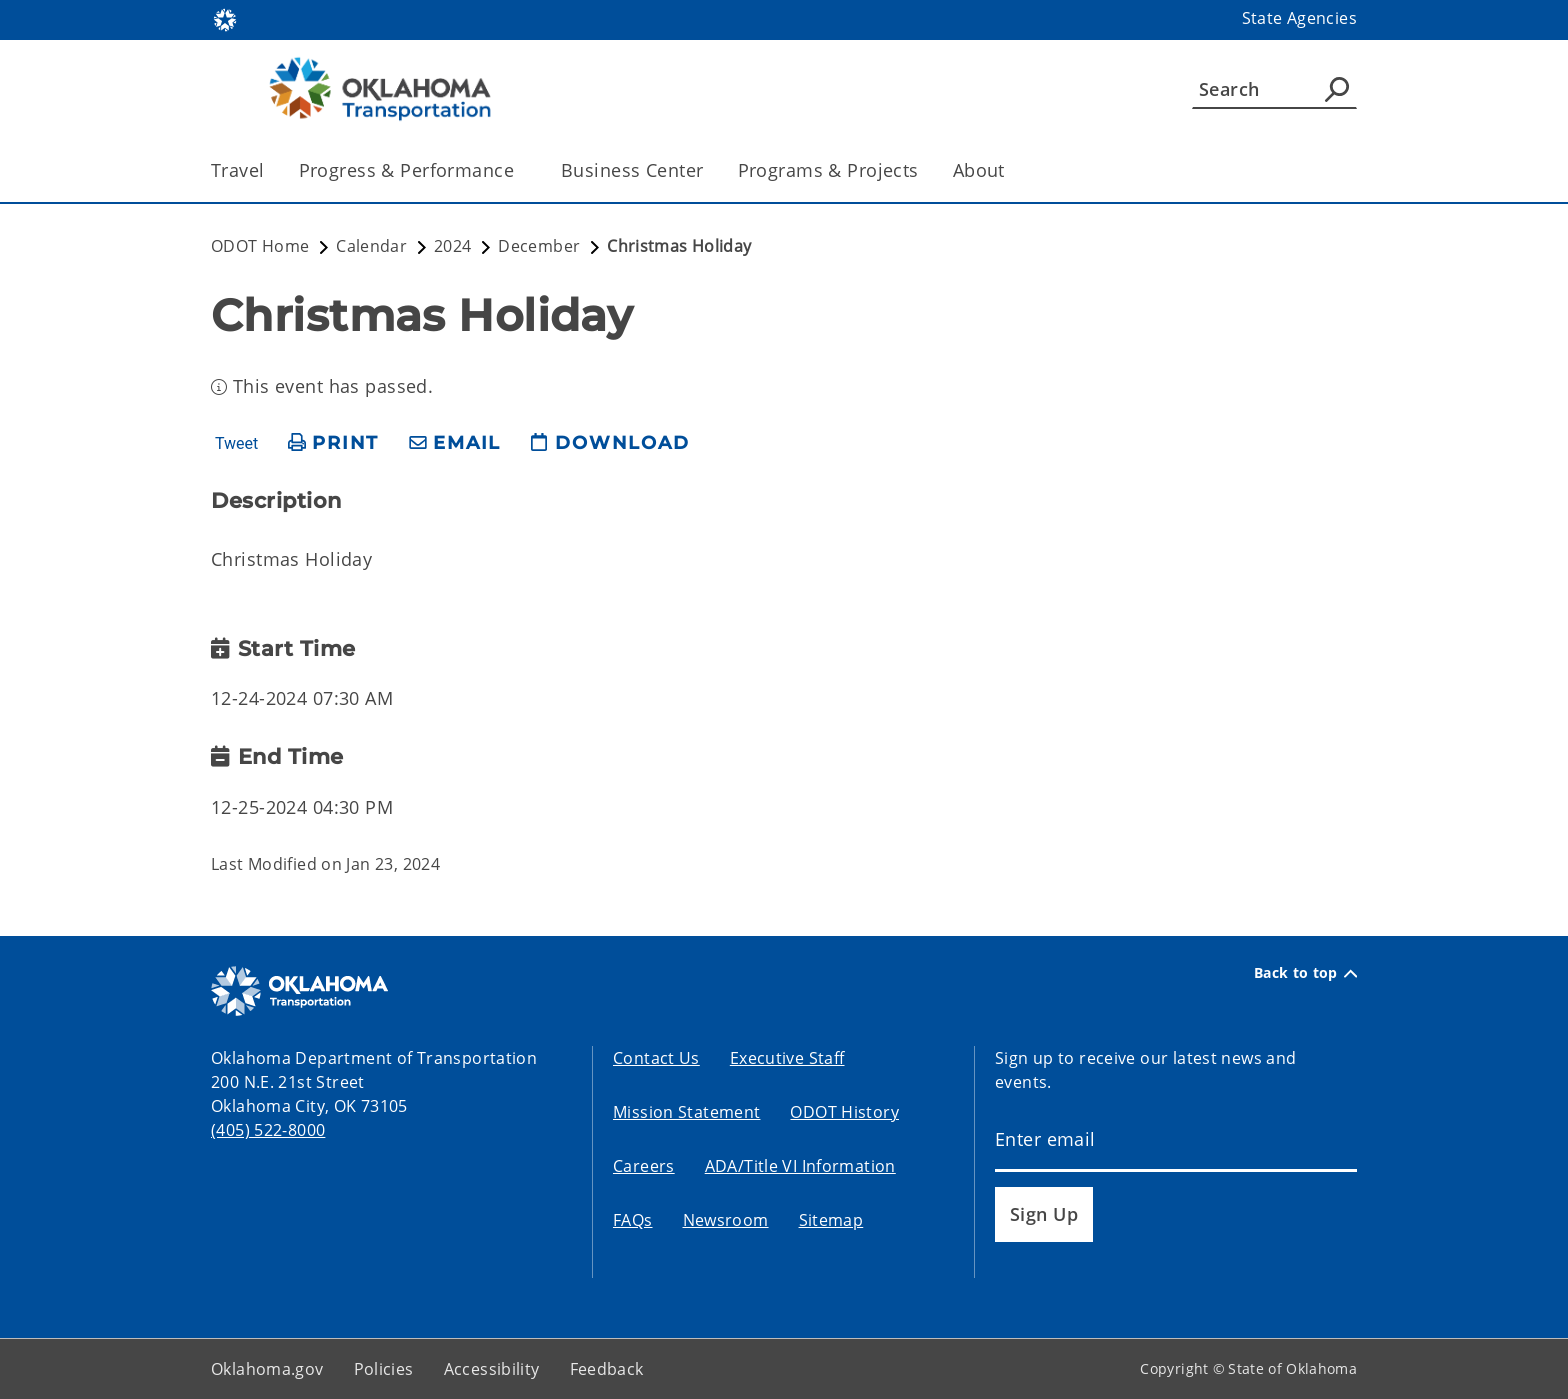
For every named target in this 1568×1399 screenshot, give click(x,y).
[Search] (1274, 89)
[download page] (610, 443)
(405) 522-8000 (268, 1130)
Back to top (1305, 973)
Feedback (607, 1369)
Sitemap (831, 1220)
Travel (238, 170)
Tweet (236, 444)
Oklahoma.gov (267, 1369)
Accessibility (492, 1369)
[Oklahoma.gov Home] (225, 18)
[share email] (455, 443)
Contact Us (656, 1058)
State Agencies (1299, 18)
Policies (384, 1369)
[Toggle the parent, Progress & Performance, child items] (520, 170)
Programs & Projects (828, 170)
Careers (644, 1166)
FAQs (633, 1220)
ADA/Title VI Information (800, 1166)
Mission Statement (686, 1112)
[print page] (333, 443)
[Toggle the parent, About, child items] (1011, 170)
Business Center (632, 170)
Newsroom (726, 1220)
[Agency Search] (1337, 89)
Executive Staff (787, 1058)
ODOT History (844, 1112)
